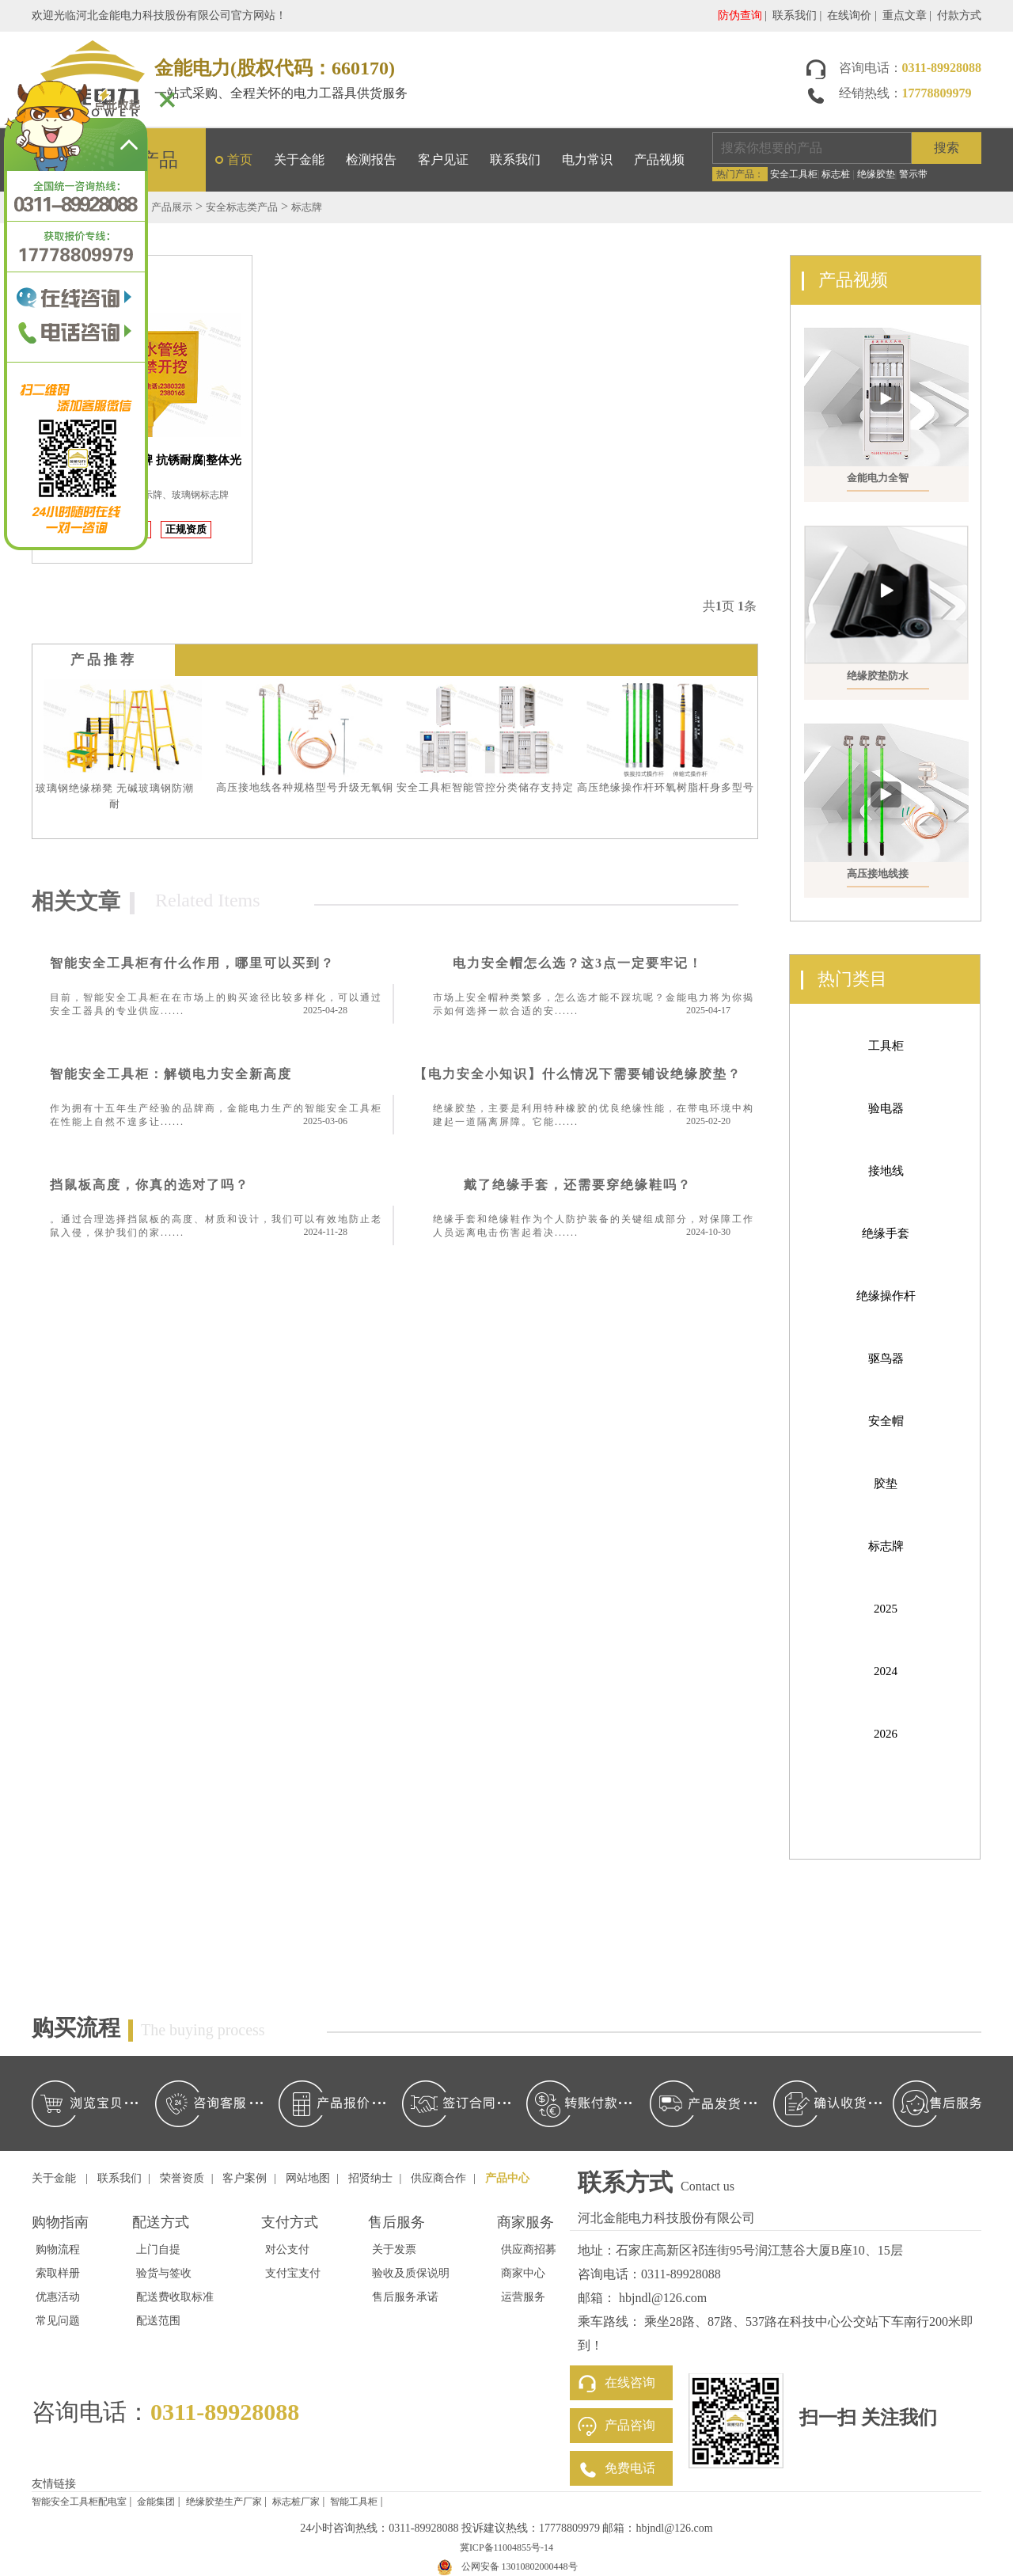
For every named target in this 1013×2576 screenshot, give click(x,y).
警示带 (913, 174)
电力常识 (587, 159)
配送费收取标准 (175, 2297)
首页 (239, 159)
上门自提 (158, 2249)
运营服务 (523, 2297)
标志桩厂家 (296, 2501)
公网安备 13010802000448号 (519, 2566)
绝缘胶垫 (876, 174)
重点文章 (904, 15)
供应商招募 (528, 2249)
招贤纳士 (370, 2178)
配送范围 (158, 2321)
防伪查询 (740, 15)
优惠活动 (58, 2297)
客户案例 (244, 2178)
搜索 (946, 147)
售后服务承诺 (405, 2297)
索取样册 (58, 2273)
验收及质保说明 (411, 2273)
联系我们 (794, 15)
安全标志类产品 (242, 207)
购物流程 (58, 2249)
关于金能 (299, 159)
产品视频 (659, 159)
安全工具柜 (794, 174)
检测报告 (371, 159)
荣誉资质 (182, 2178)
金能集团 (156, 2501)
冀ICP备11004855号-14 (506, 2547)
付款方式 (959, 15)
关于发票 (394, 2249)
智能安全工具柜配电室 (79, 2501)
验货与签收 (164, 2273)
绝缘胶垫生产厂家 (224, 2501)
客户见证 (443, 159)
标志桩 (835, 174)
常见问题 (58, 2321)
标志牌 (306, 207)
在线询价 (849, 15)
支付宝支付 (293, 2273)
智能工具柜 (354, 2501)
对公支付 (287, 2249)
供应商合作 (438, 2178)
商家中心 (523, 2273)
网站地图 (308, 2178)
